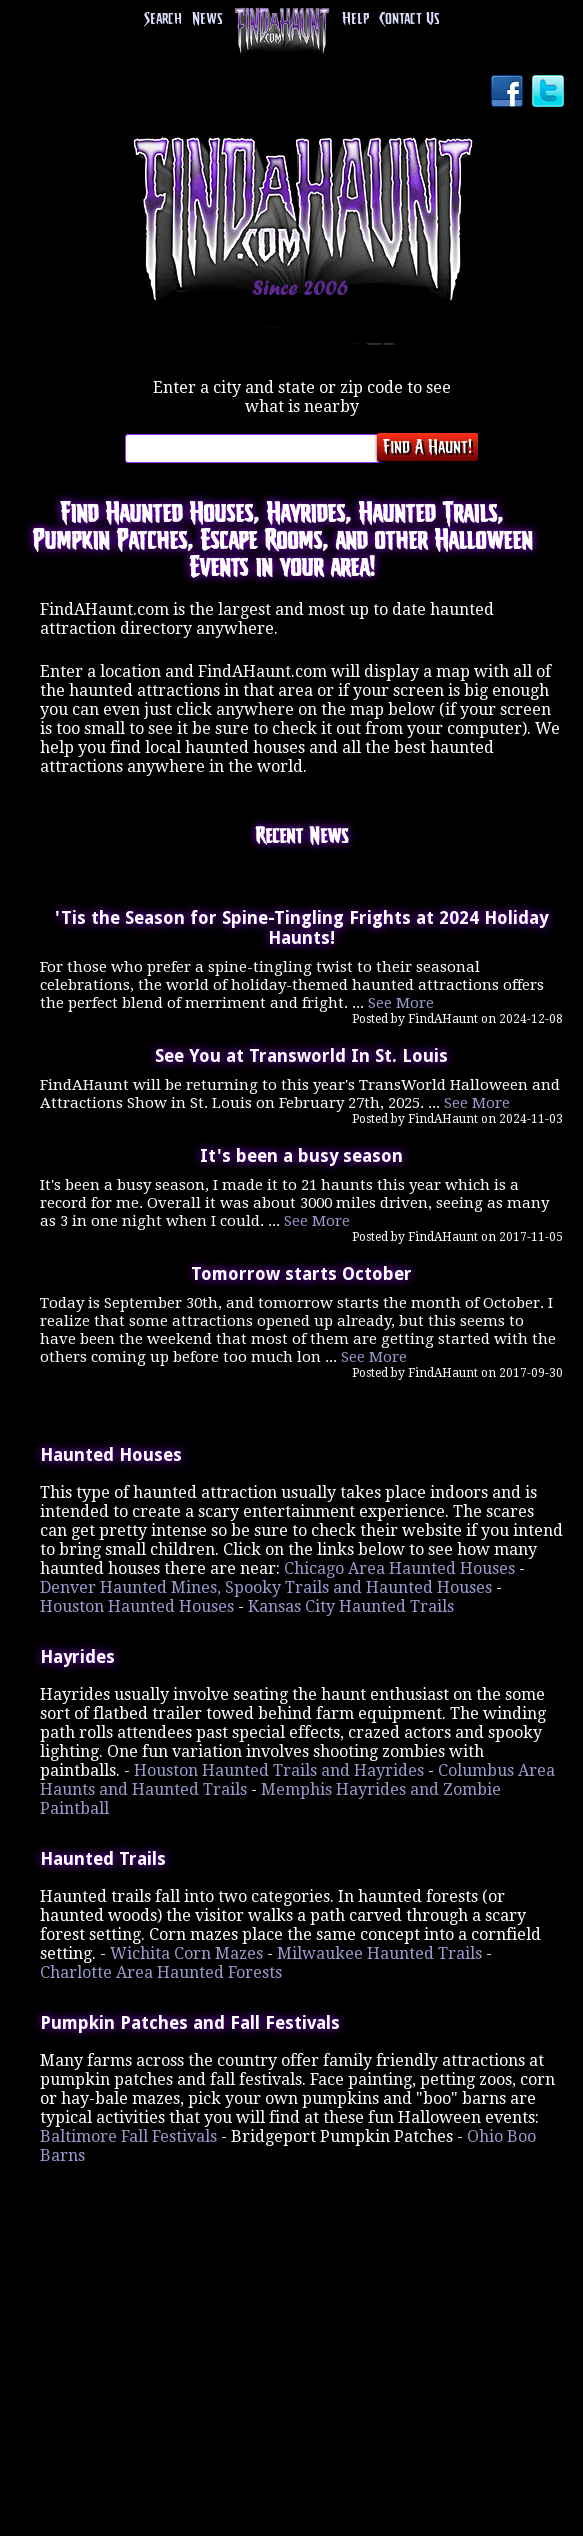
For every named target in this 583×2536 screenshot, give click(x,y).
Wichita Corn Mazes (186, 1953)
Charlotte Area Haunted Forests (161, 1972)
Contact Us (409, 19)
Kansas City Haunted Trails (351, 1606)
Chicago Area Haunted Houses (399, 1568)
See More (401, 1003)
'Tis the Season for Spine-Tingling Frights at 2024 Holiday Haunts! (301, 928)
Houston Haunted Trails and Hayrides (279, 1770)
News (207, 19)
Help (355, 19)
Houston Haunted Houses (137, 1606)
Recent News (301, 837)
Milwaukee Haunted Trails (379, 1953)
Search (163, 19)
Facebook (509, 93)
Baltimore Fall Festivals (128, 2136)
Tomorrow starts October (301, 1274)
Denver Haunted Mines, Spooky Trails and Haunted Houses (266, 1587)
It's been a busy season (301, 1156)
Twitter (550, 93)
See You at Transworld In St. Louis (301, 1056)
